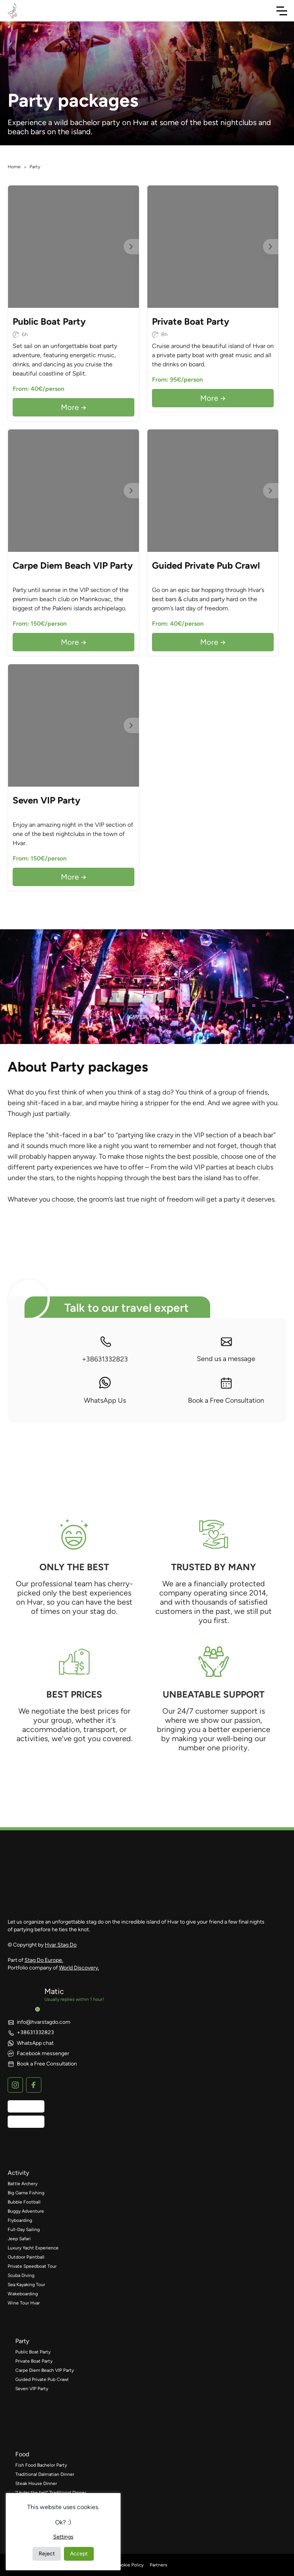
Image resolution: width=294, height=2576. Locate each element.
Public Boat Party (33, 2352)
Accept (79, 2553)
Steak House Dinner (36, 2483)
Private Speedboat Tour (32, 2266)
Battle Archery (23, 2183)
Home (14, 166)
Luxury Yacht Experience (33, 2248)
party (22, 2341)
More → (74, 407)
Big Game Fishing (26, 2192)
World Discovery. (79, 1968)
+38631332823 (105, 1349)
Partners (158, 2565)
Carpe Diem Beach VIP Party (44, 2370)
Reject (47, 2553)
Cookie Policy (129, 2565)
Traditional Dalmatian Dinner (44, 2474)
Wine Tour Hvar (24, 2303)
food (22, 2454)
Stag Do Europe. (43, 1960)
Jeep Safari (19, 2238)
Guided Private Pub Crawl (42, 2379)
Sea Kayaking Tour (26, 2284)
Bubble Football (24, 2202)
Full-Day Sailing (24, 2229)
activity (18, 2172)
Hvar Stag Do (61, 1945)
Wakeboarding (23, 2293)
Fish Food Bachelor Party (41, 2465)
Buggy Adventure (26, 2211)
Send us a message (226, 1349)
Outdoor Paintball (26, 2257)
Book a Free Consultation (226, 1391)
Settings (63, 2537)
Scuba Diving (21, 2275)
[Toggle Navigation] (282, 10)
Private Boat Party (33, 2361)
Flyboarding (20, 2220)
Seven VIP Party (31, 2388)
